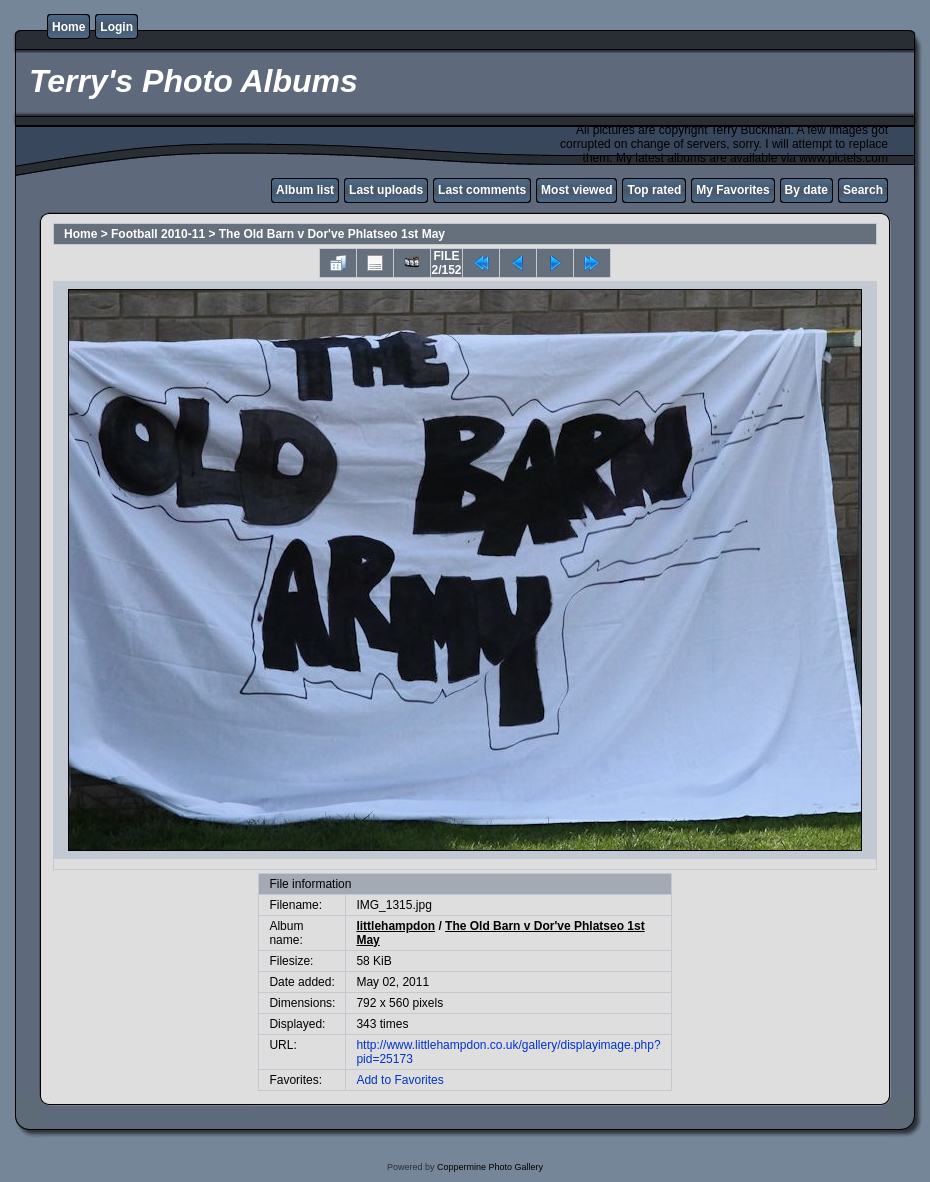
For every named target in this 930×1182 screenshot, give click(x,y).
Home (68, 27)
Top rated (654, 190)
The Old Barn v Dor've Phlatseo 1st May (332, 234)
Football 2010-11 (158, 234)
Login (116, 27)
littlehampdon (395, 926)
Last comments (482, 190)
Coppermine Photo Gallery (490, 1167)
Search (863, 190)
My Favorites (732, 190)
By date (806, 190)
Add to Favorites (399, 1080)
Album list (305, 190)
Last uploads (386, 190)
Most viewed (576, 190)
